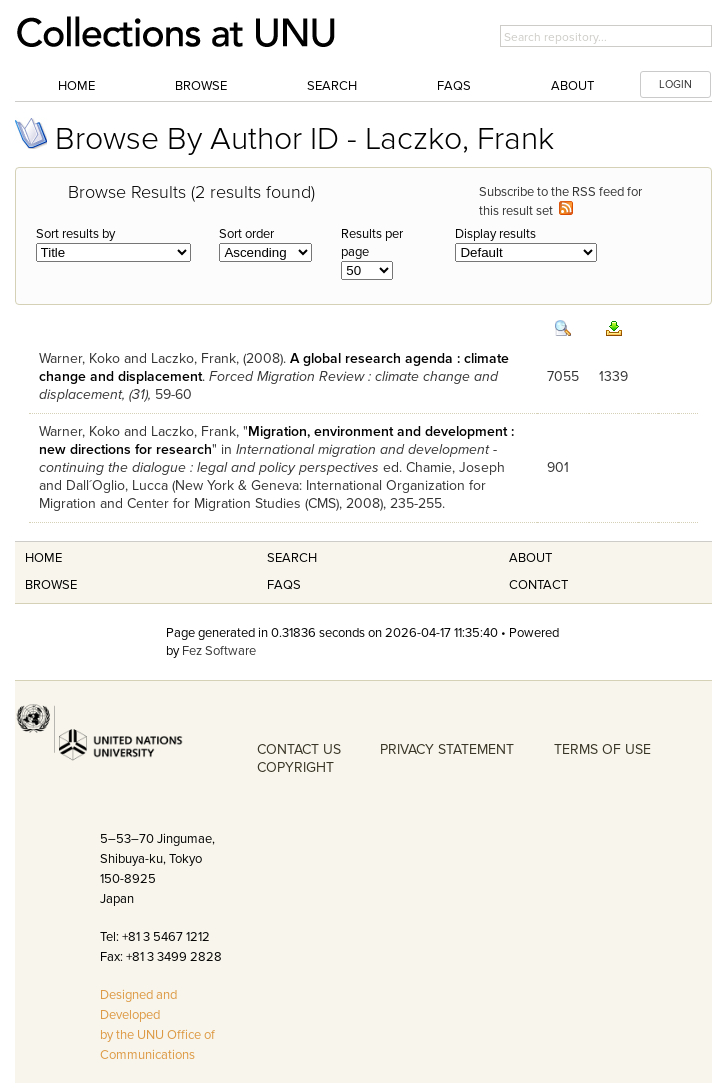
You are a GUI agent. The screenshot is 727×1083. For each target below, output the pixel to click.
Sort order (246, 234)
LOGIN (675, 84)
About (572, 86)
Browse (201, 86)
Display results (495, 234)
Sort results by (75, 234)
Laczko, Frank (193, 358)
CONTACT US (299, 749)
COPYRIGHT (295, 767)
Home (76, 86)
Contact (538, 585)
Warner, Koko (79, 358)
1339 (613, 376)
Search (332, 86)
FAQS (284, 585)
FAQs (454, 86)
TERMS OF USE (602, 749)
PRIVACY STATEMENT (447, 749)
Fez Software (219, 651)
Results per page (372, 243)
